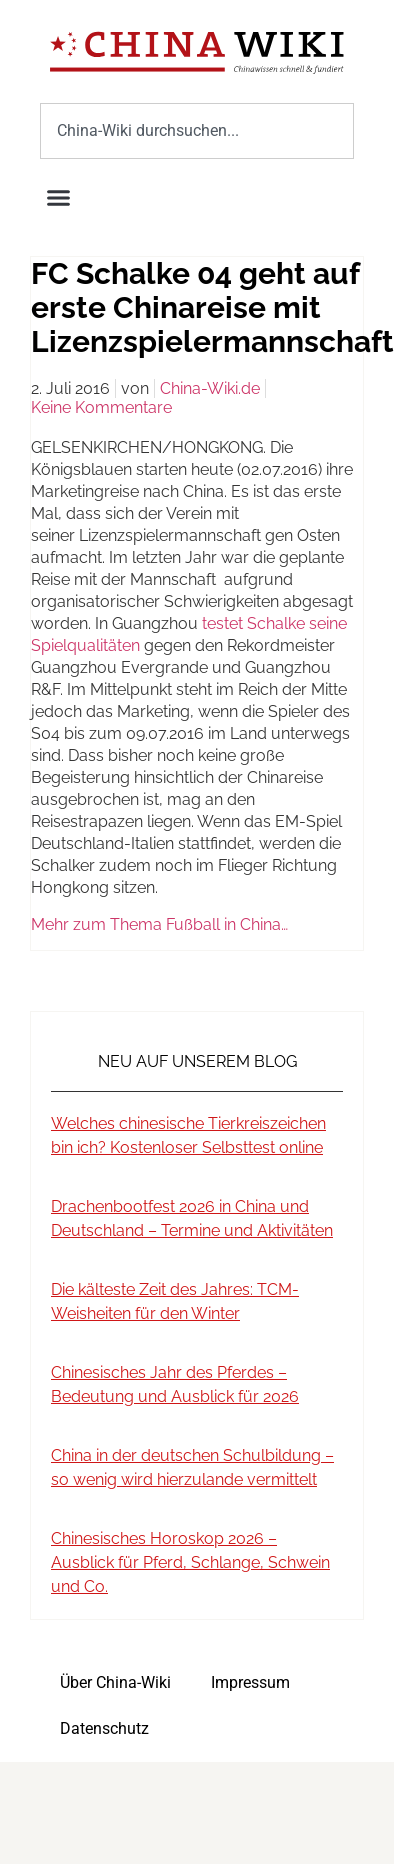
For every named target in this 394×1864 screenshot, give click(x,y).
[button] (59, 198)
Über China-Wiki (115, 1682)
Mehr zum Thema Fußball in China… (159, 924)
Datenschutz (104, 1728)
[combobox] (197, 131)
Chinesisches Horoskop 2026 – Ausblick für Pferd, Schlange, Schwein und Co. (190, 1562)
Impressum (250, 1682)
